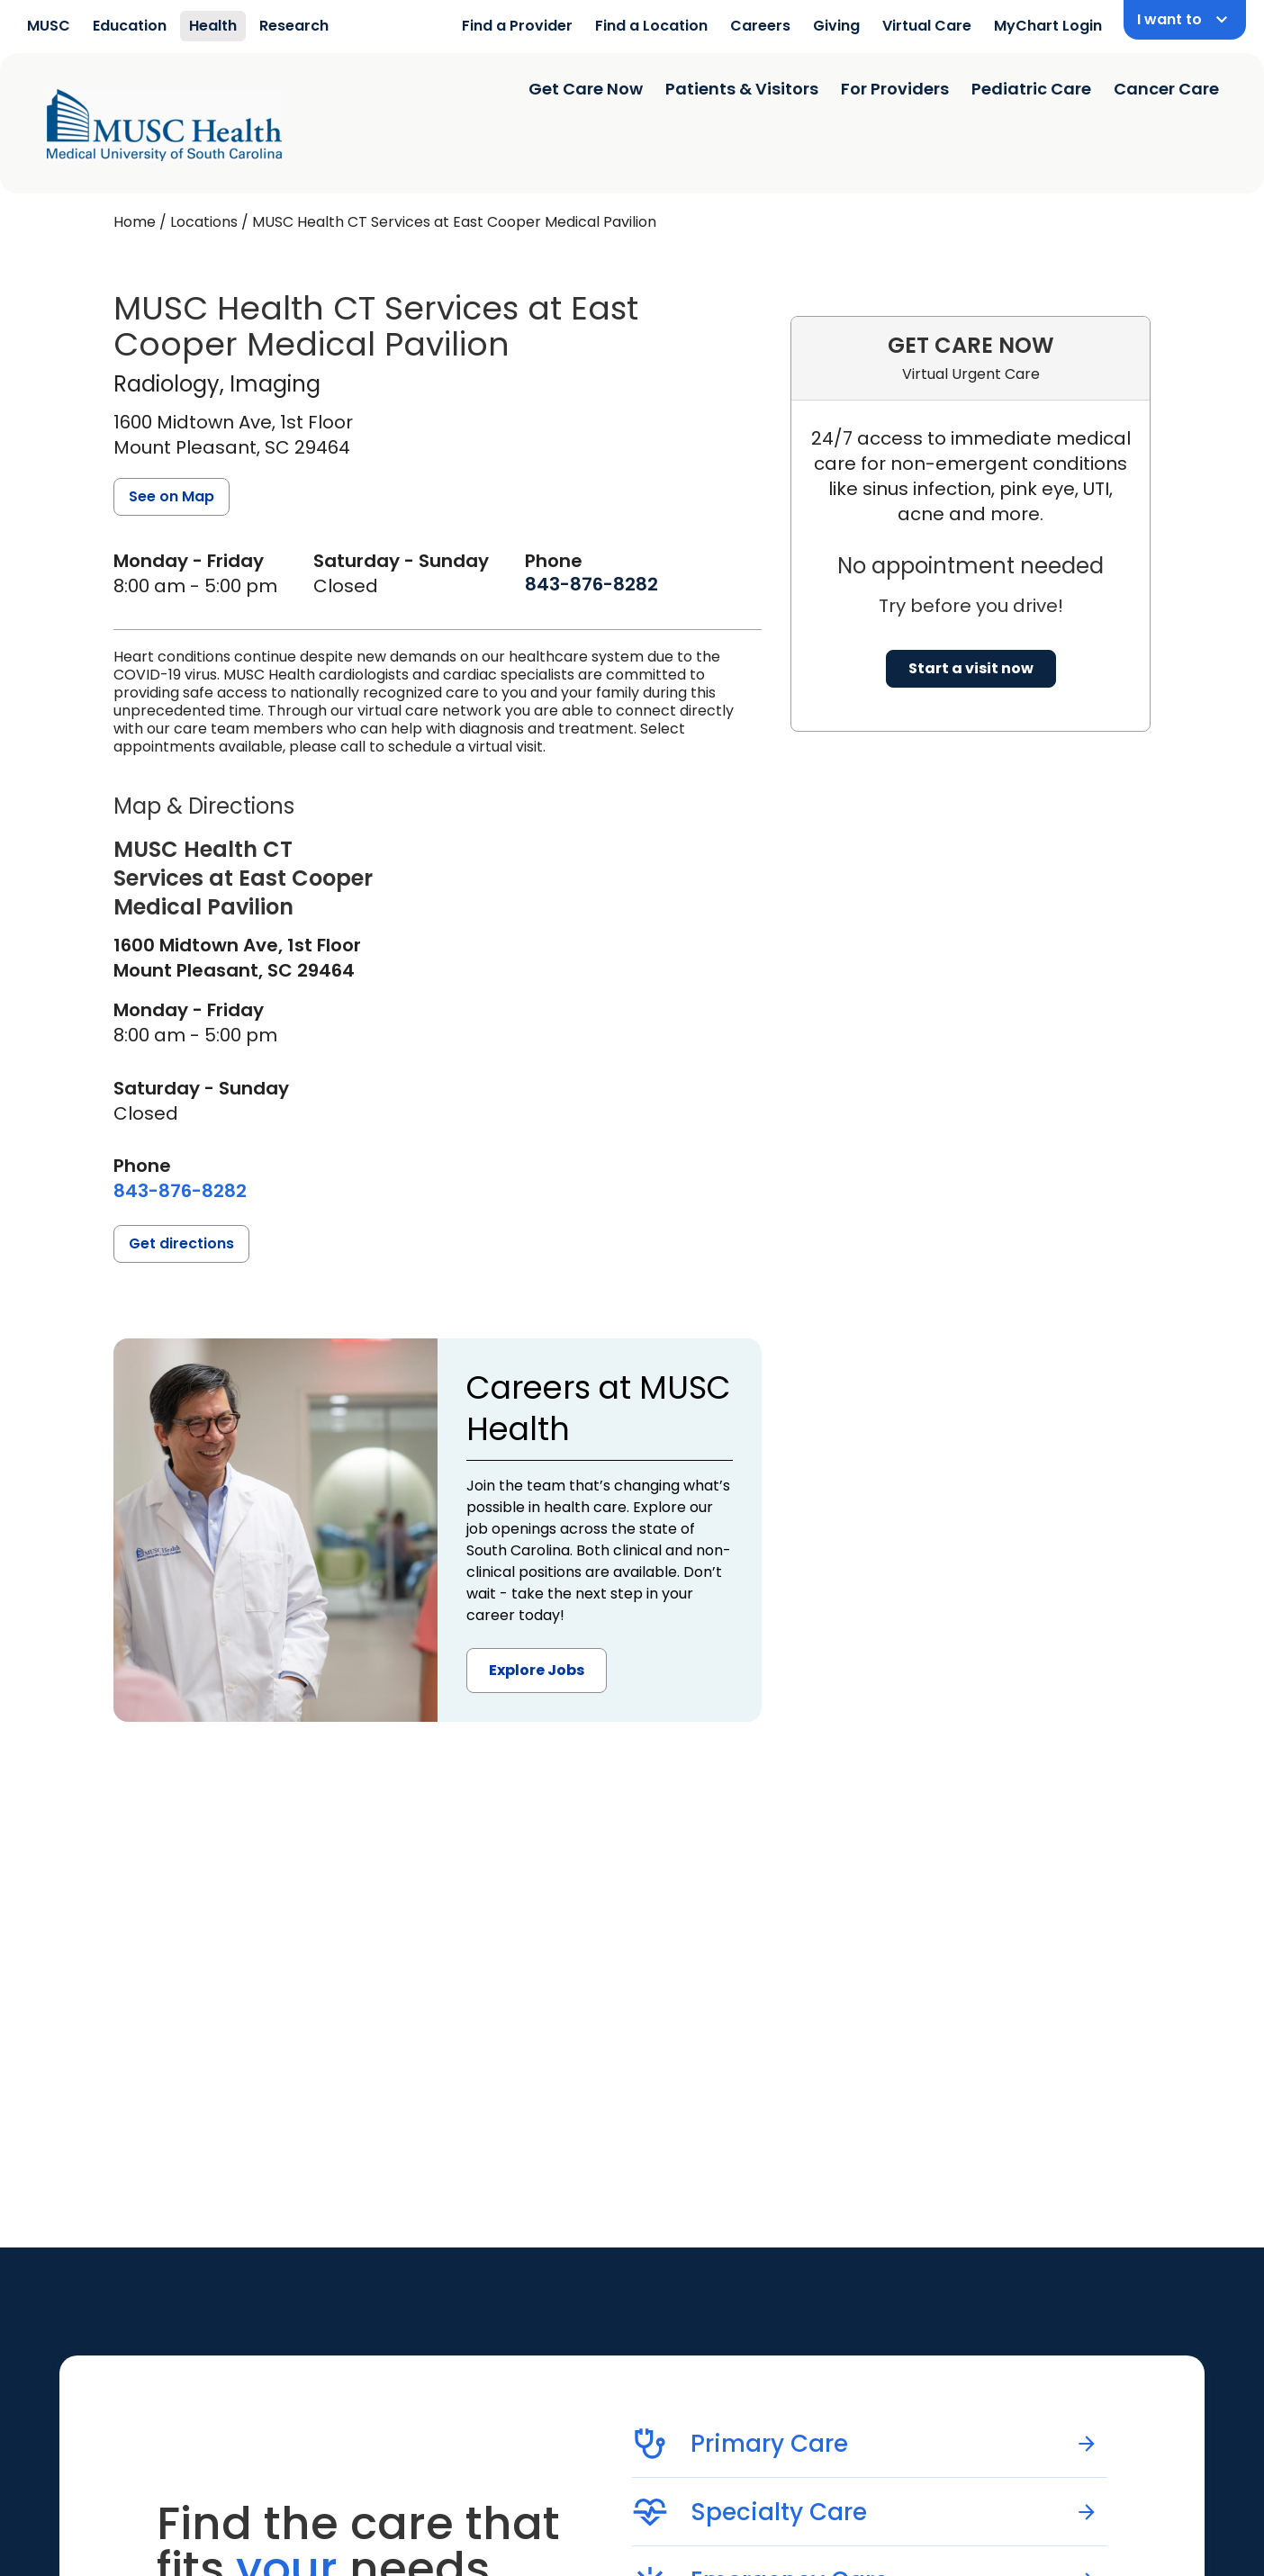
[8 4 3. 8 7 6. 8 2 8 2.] (591, 584)
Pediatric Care (1031, 88)
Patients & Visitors (741, 88)
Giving (836, 25)
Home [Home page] (134, 222)
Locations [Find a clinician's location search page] (204, 222)
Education (130, 25)
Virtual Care (926, 25)
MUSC (48, 25)
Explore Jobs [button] (536, 1670)
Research (294, 25)
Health (213, 25)
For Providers (895, 88)
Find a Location (651, 25)
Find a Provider (517, 25)
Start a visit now (971, 668)
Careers (760, 25)
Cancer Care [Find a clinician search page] (1166, 88)
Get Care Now (585, 88)
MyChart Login (1048, 25)
